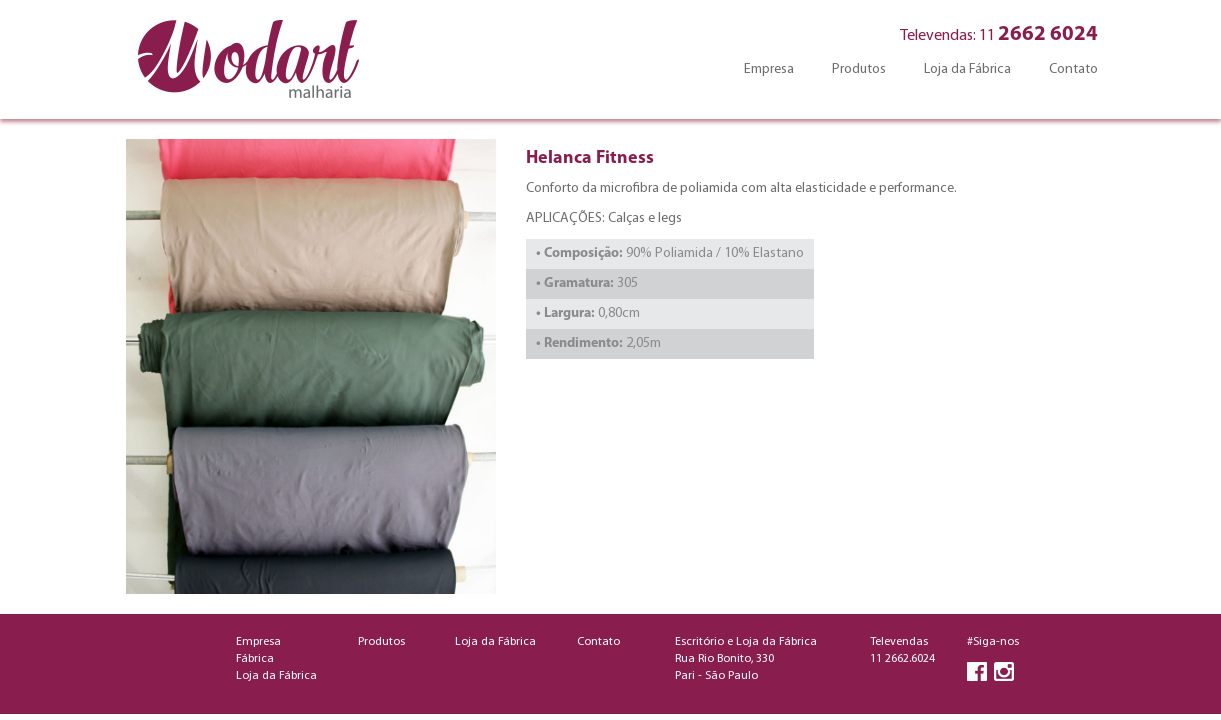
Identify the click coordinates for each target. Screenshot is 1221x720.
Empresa (769, 69)
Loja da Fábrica (967, 69)
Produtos (859, 69)
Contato (1073, 69)
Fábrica (255, 659)
